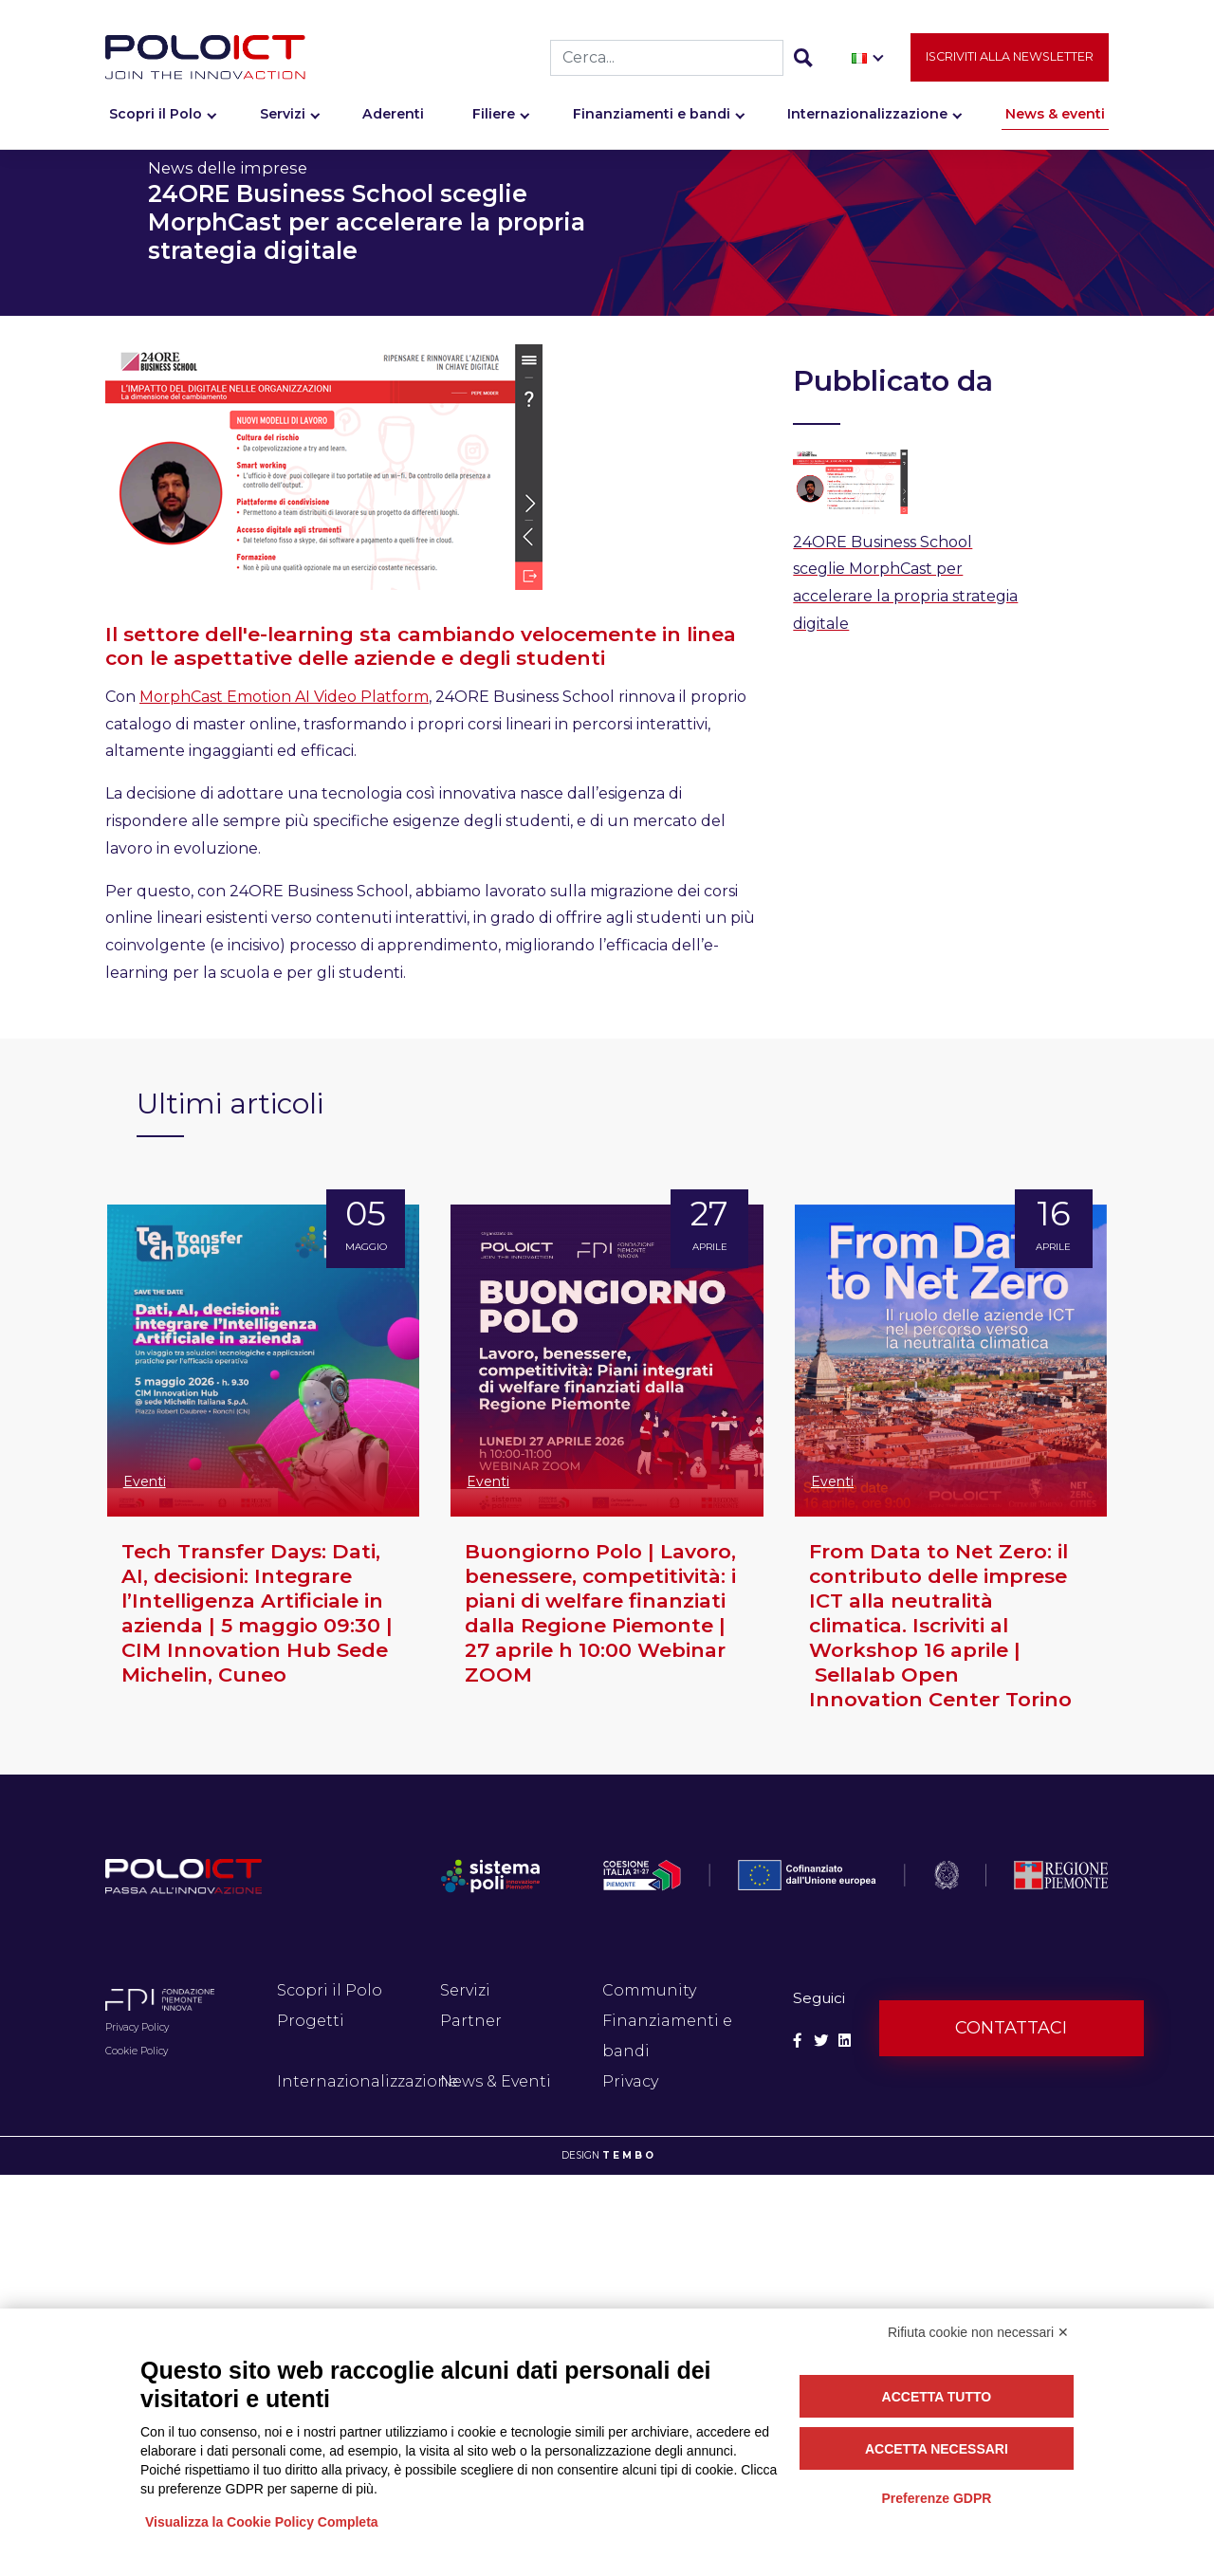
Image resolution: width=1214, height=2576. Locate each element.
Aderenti (393, 120)
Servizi (282, 120)
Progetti (310, 2021)
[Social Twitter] (821, 2041)
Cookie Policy (136, 2051)
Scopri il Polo (155, 120)
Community (649, 1990)
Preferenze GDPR (936, 2498)
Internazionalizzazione (867, 120)
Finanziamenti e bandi (651, 120)
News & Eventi (495, 2081)
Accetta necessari (936, 2448)
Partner (471, 2021)
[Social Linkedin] (844, 2041)
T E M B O (627, 2155)
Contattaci (1011, 2027)
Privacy (630, 2081)
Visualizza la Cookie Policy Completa (261, 2522)
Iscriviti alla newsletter (1010, 63)
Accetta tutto (937, 2396)
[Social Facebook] (797, 2041)
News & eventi (1055, 120)
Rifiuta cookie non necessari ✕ (978, 2332)
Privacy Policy (137, 2027)
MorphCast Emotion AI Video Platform (284, 697)
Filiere (493, 120)
